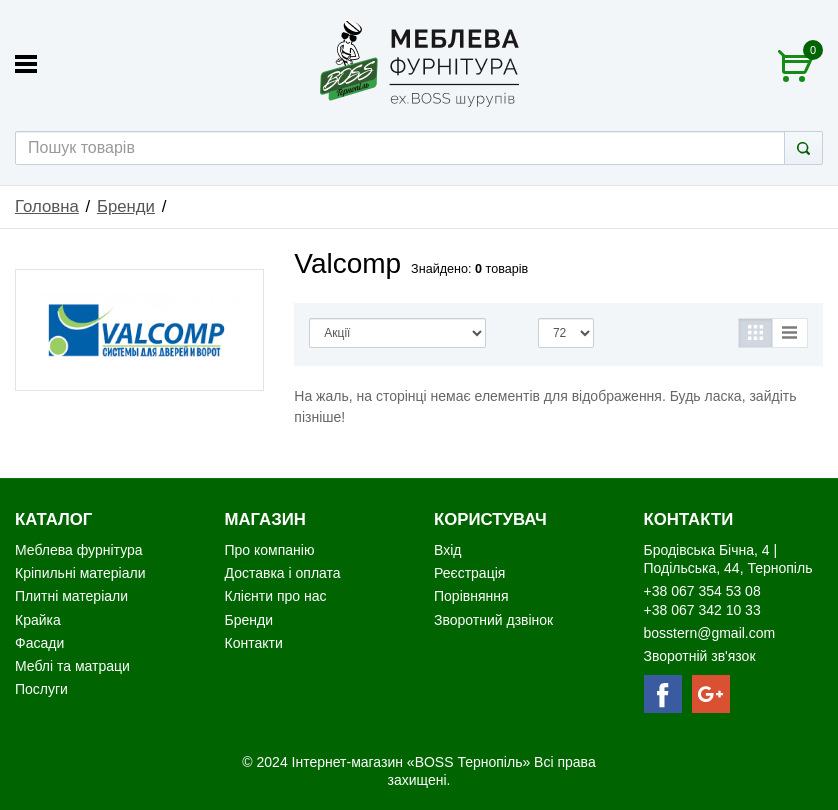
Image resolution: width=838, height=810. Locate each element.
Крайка (38, 620)
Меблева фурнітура (80, 550)
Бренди (126, 206)
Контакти (254, 643)
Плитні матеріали (71, 596)
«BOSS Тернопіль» (470, 762)
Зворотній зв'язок (700, 656)
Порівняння (471, 596)
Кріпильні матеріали (80, 573)
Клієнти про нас (276, 596)
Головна (47, 206)
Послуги (41, 689)
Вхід (447, 550)
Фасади (39, 643)
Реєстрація (469, 573)
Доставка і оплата (283, 573)
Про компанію (270, 550)
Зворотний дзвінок (493, 620)
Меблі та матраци (72, 666)
